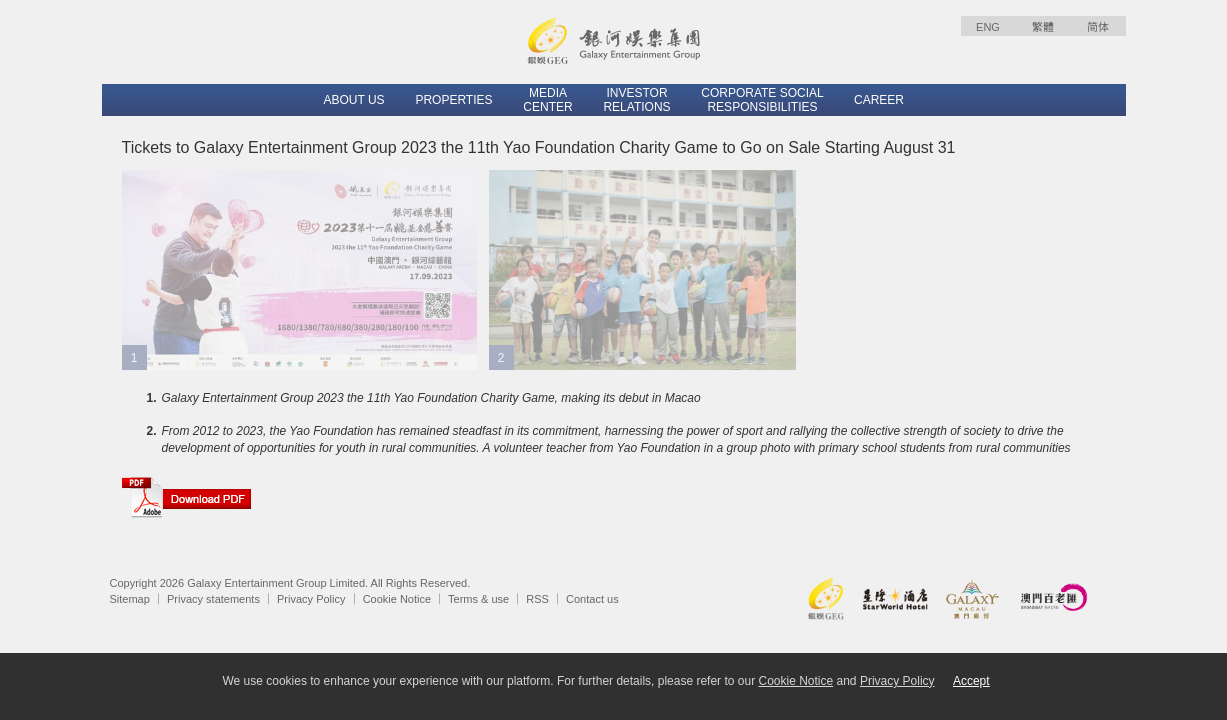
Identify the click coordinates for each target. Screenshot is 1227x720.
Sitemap (130, 599)
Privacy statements (213, 599)
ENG (988, 27)
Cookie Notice (397, 599)
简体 (1098, 27)
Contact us (592, 599)
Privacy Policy (311, 599)
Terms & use (478, 599)
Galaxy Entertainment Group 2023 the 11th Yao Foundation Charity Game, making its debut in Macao (431, 398)
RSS (537, 599)
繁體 (1043, 27)
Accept (971, 681)
